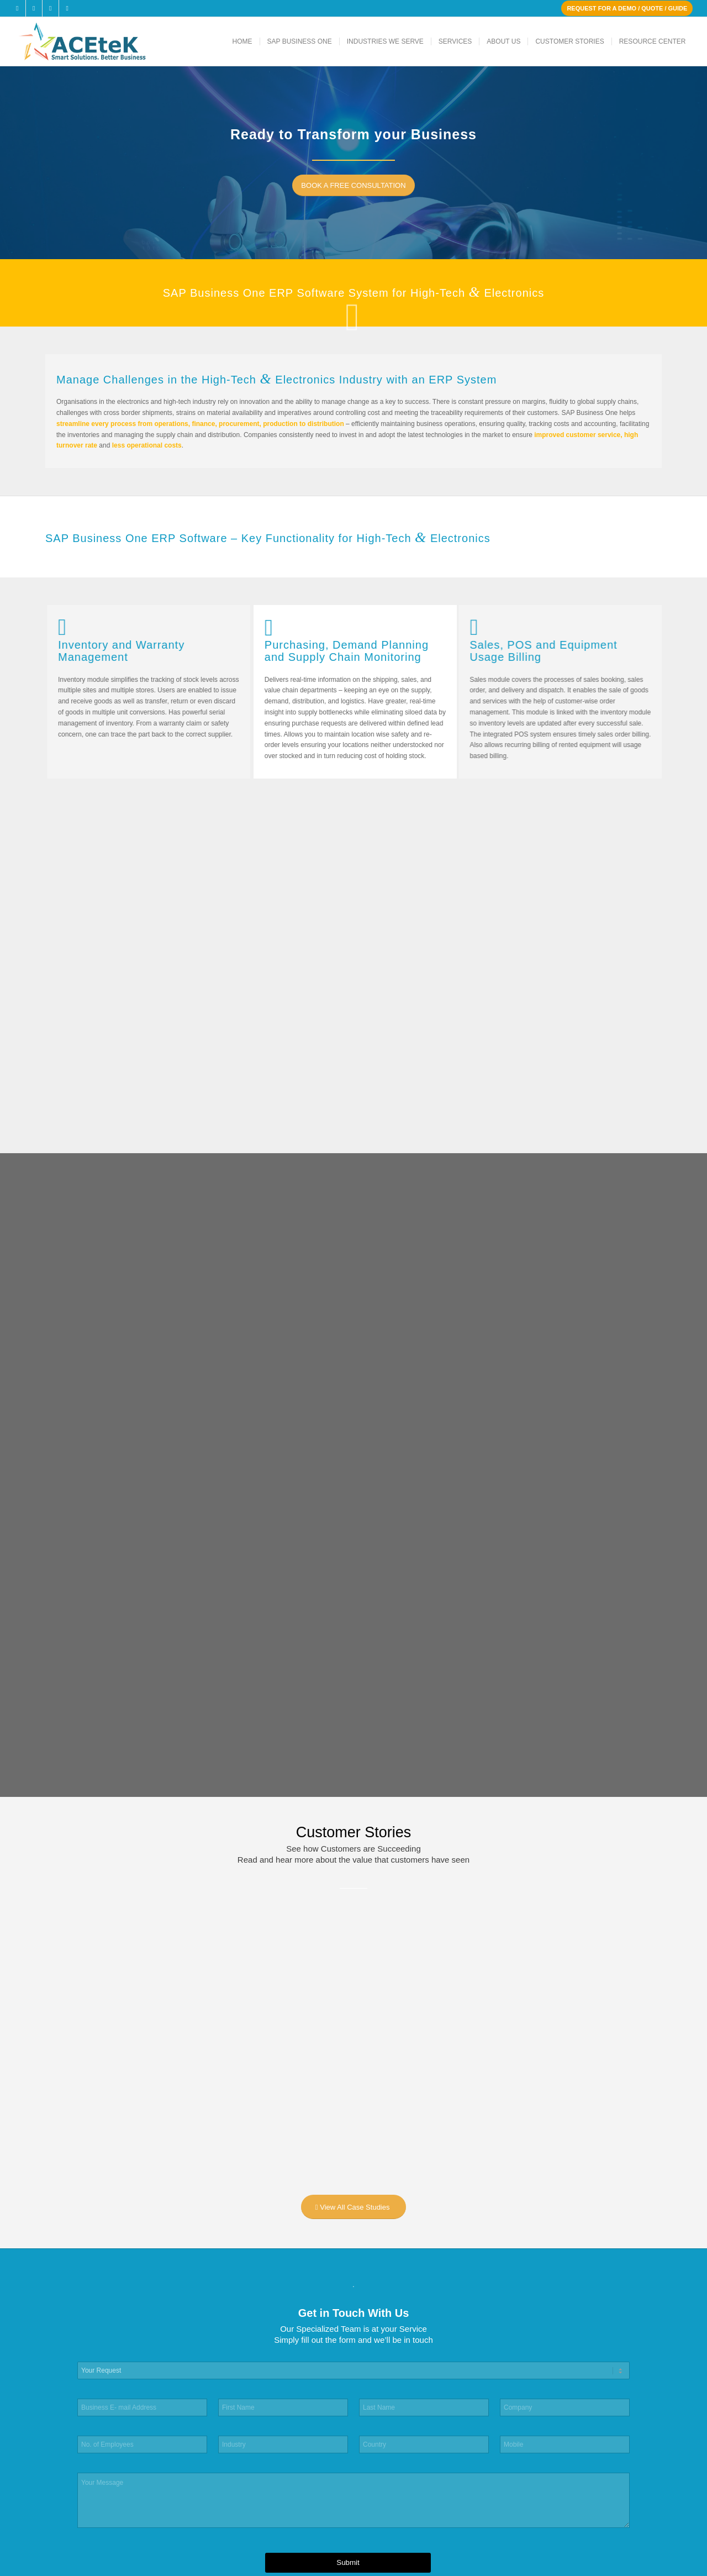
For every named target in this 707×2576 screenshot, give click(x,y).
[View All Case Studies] (354, 2207)
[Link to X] (34, 8)
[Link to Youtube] (67, 8)
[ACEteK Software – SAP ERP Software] (97, 41)
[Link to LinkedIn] (51, 8)
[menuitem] (242, 41)
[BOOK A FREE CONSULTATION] (358, 185)
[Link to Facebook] (17, 8)
